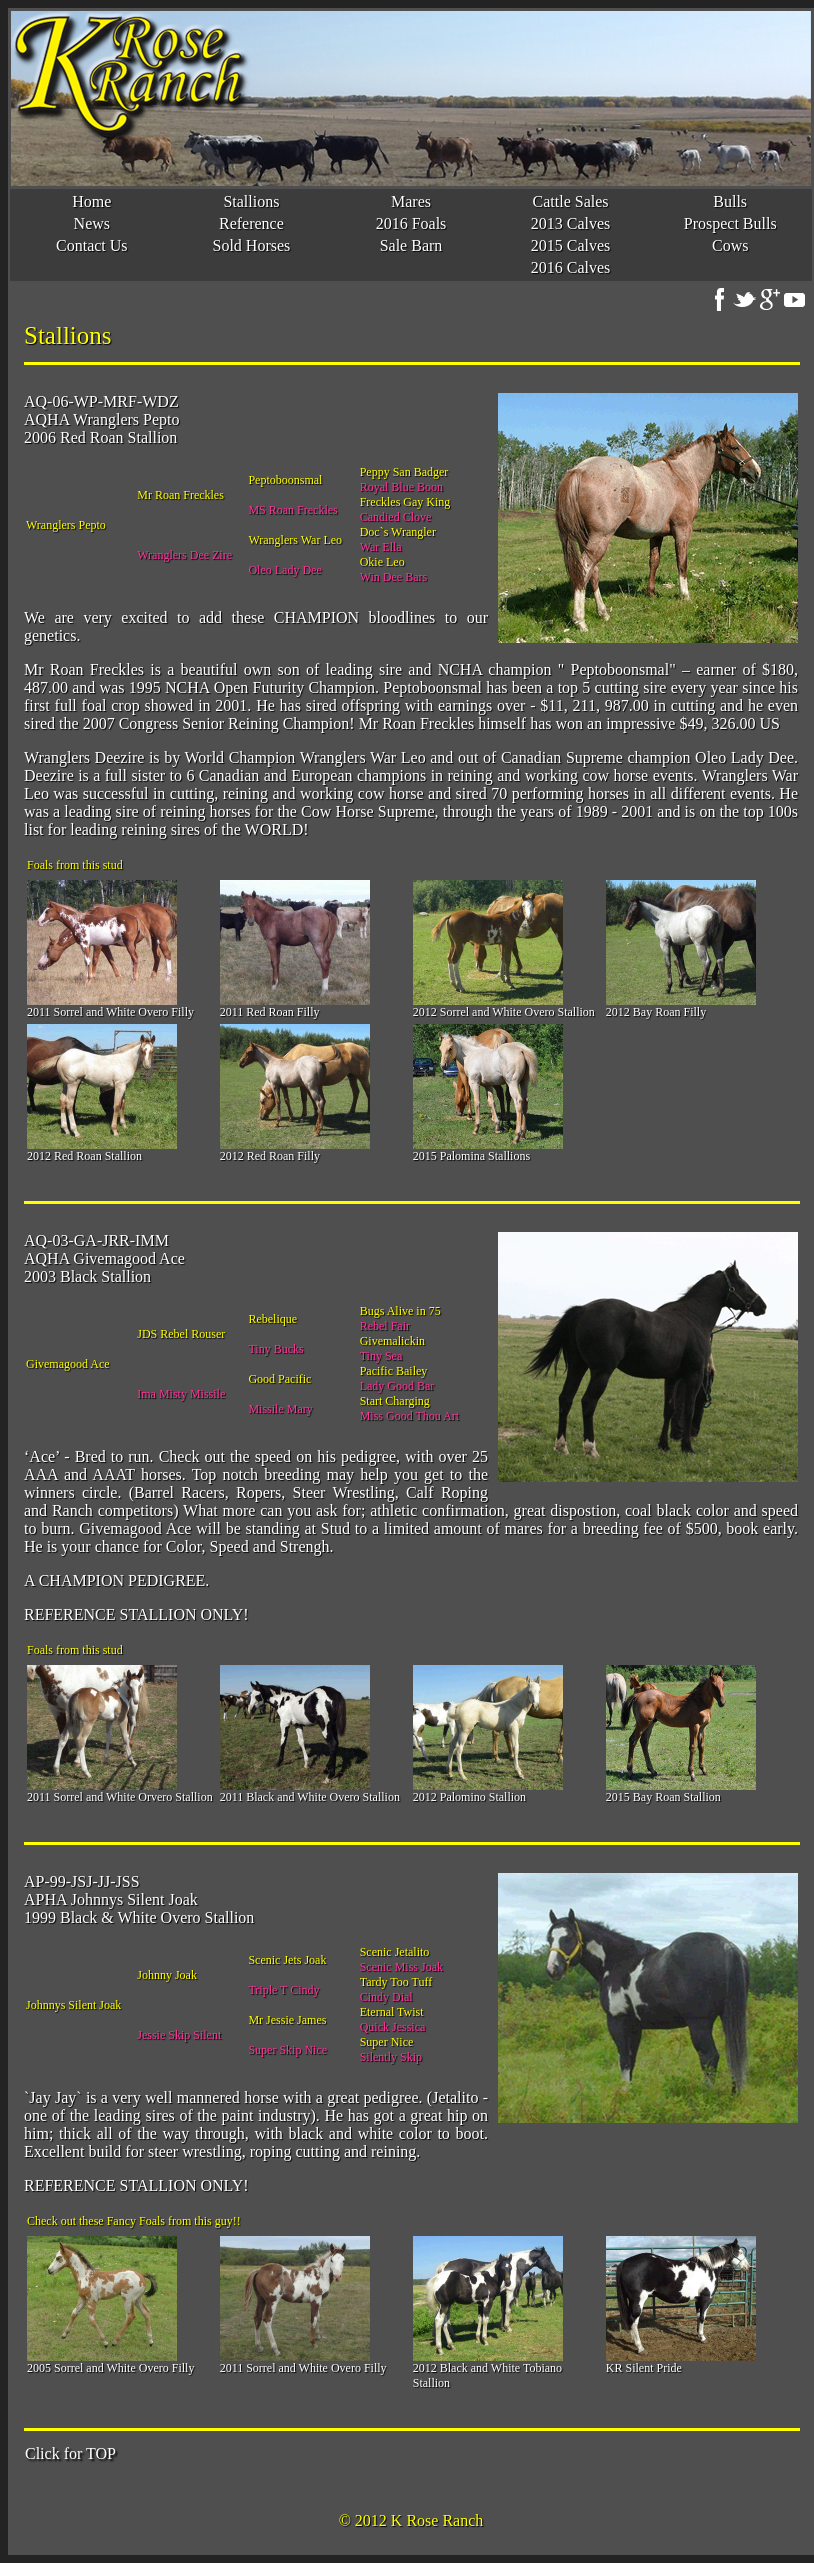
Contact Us (92, 245)
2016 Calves (571, 267)
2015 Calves (571, 245)
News (92, 223)
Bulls (730, 201)
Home (91, 201)
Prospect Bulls (730, 223)
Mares (411, 201)
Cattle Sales (571, 201)
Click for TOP (70, 2453)
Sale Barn (411, 245)
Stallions (251, 201)
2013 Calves (571, 223)
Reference (251, 223)
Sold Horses (252, 245)
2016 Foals (411, 223)
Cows (730, 245)
